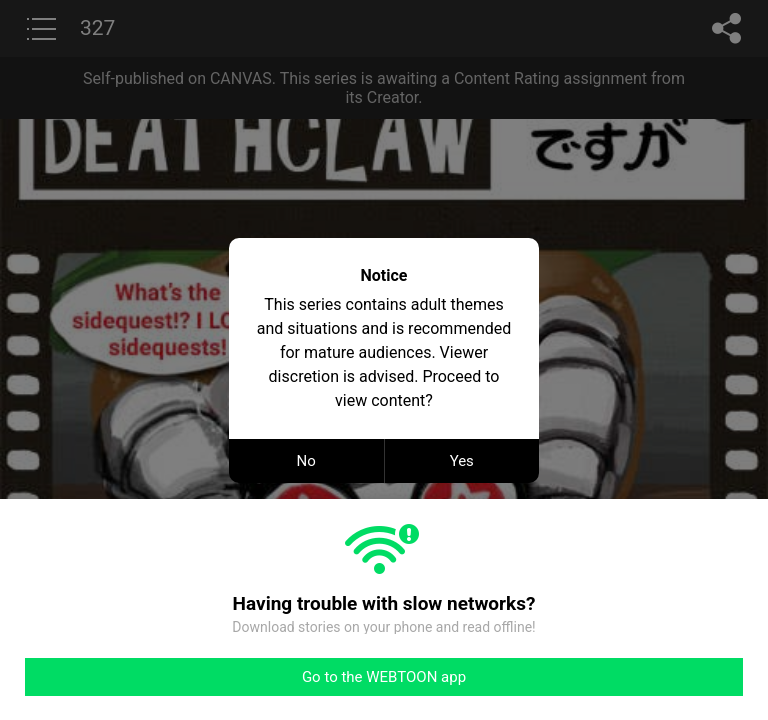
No (306, 461)
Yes (462, 461)
